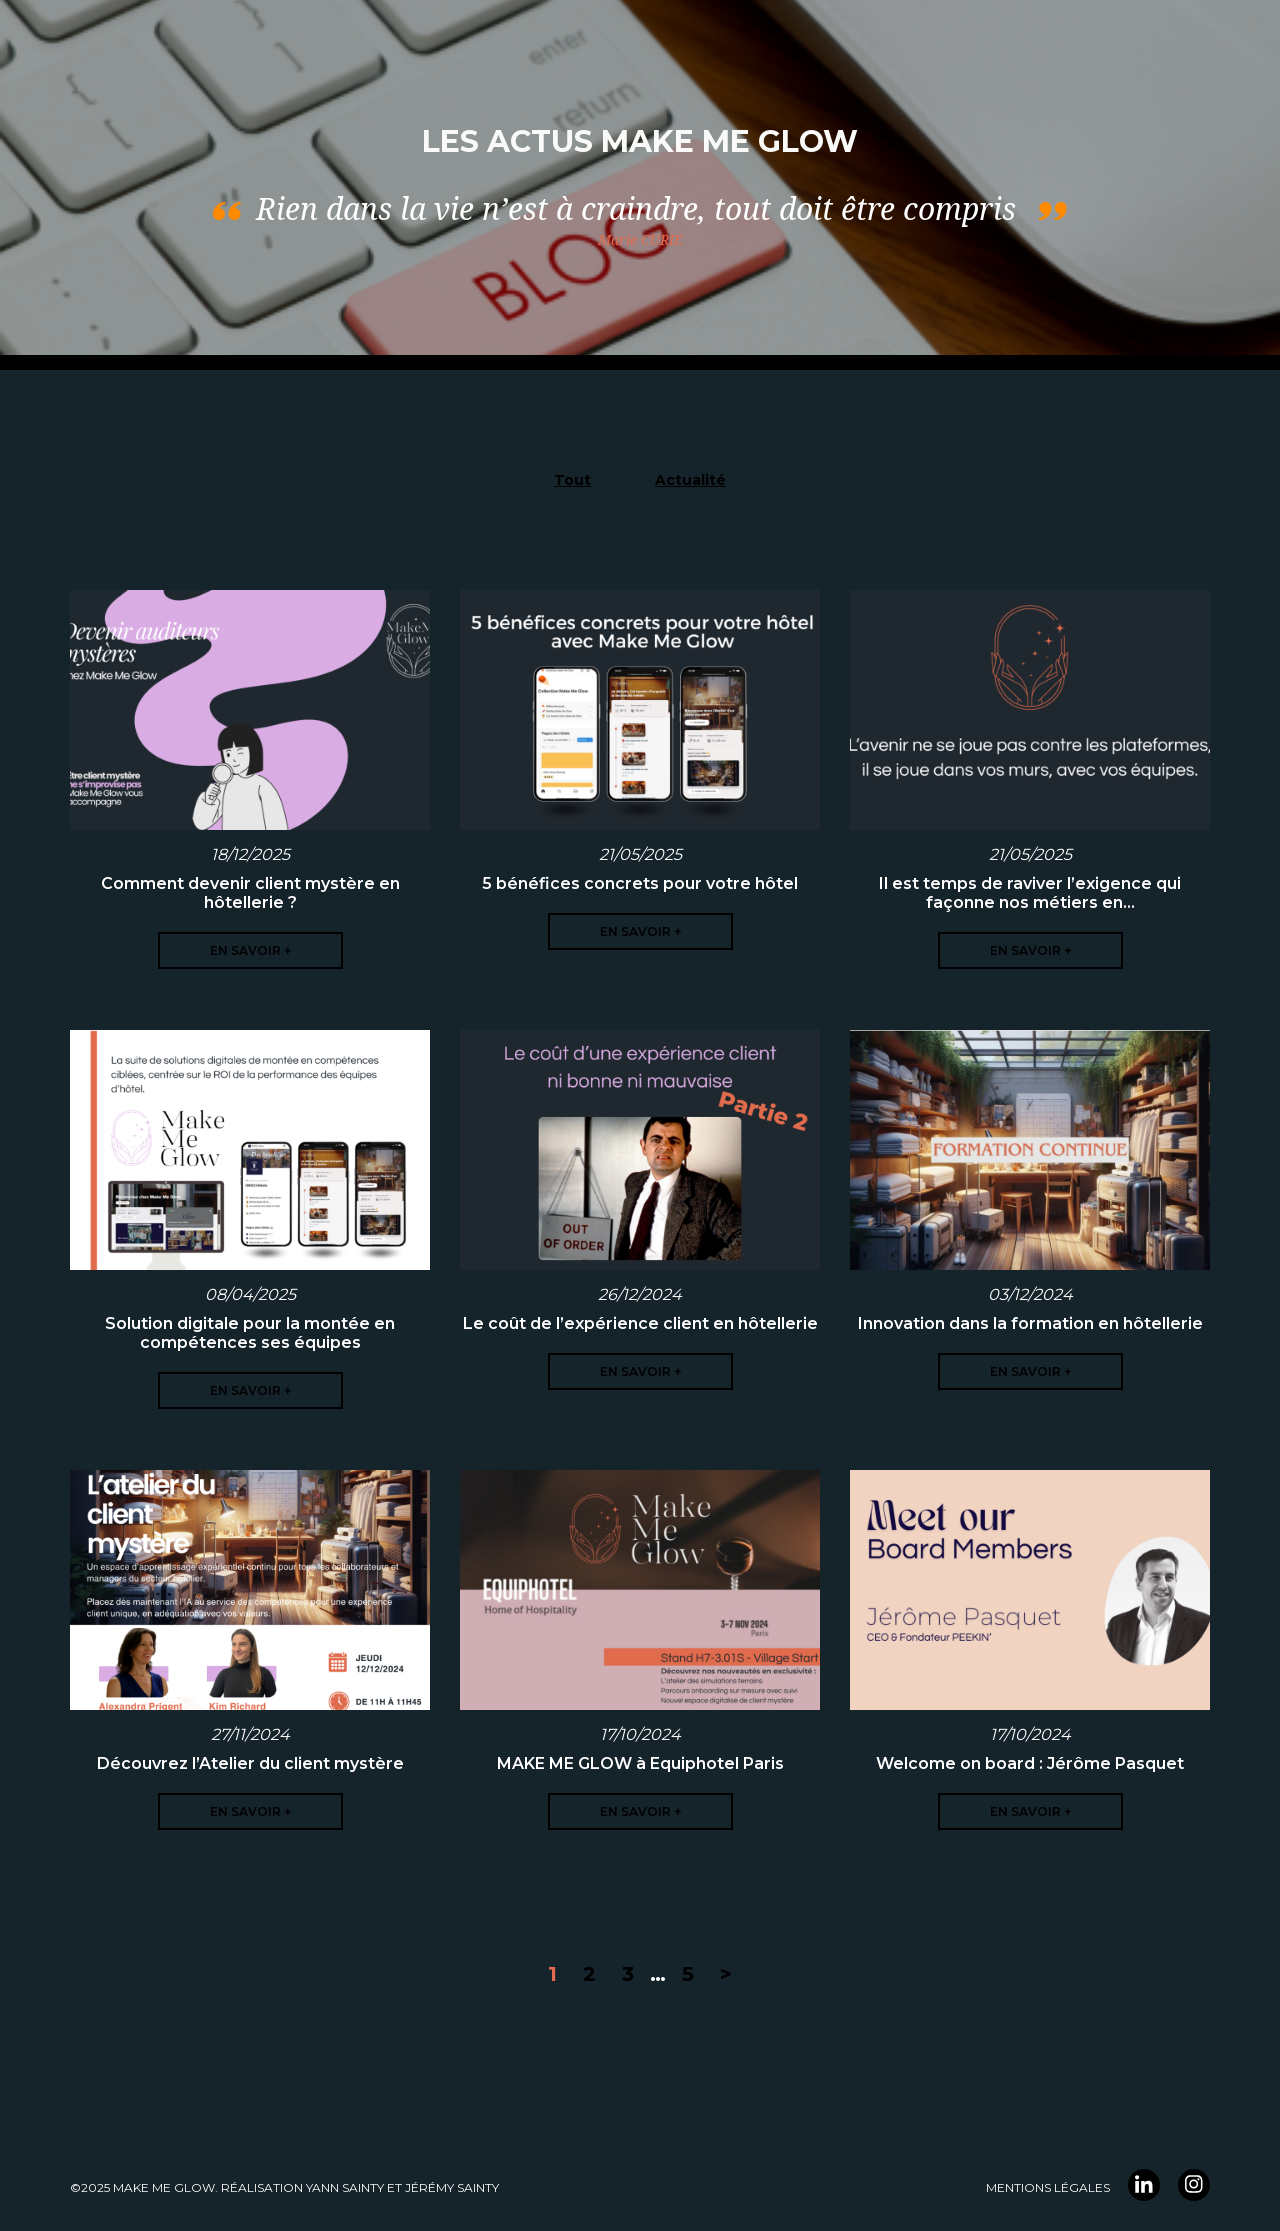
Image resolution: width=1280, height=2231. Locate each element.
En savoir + (250, 950)
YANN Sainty (345, 2187)
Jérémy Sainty (452, 2187)
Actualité (690, 480)
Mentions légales (1048, 2187)
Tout (572, 480)
